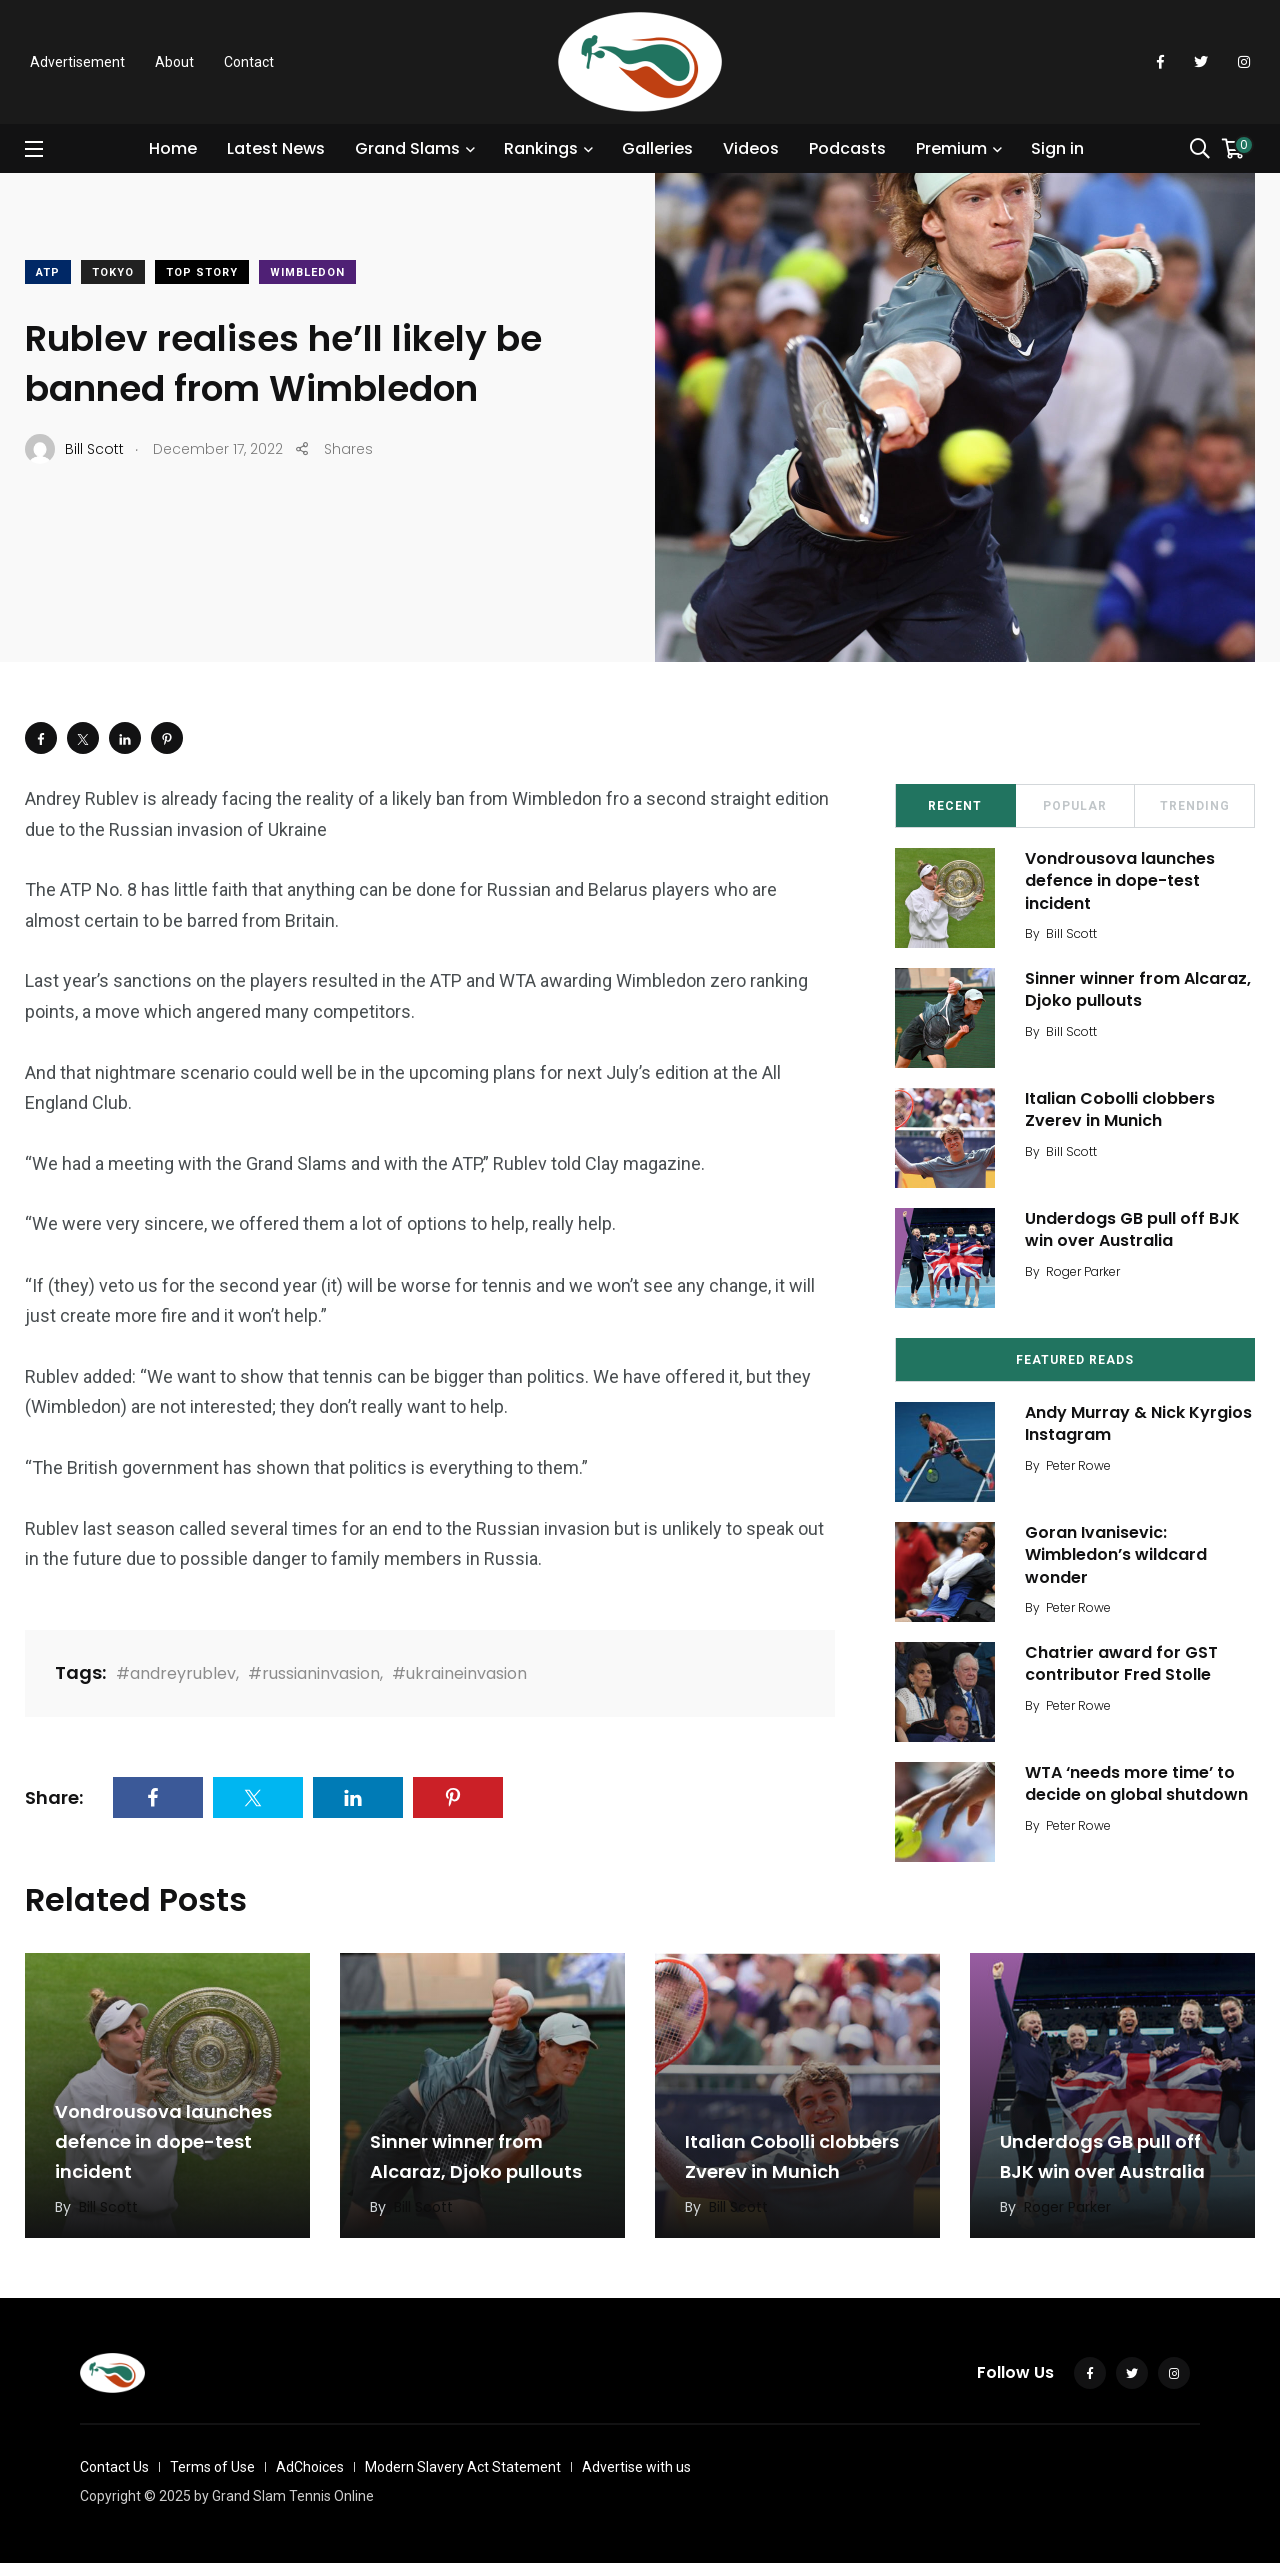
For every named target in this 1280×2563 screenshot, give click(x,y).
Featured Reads (1075, 1360)
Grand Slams (407, 148)
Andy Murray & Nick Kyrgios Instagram (1138, 1423)
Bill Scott (1071, 933)
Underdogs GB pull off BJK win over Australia (1132, 1229)
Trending (1195, 806)
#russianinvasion (314, 1673)
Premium (951, 148)
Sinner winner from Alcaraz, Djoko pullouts (1138, 989)
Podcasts (847, 148)
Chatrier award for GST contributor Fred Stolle (1121, 1663)
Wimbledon (307, 272)
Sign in (1057, 148)
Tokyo (113, 272)
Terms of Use (212, 2467)
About (174, 62)
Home (173, 148)
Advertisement (77, 62)
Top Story (202, 272)
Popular (1075, 806)
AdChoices (310, 2467)
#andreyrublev (176, 1673)
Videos (751, 148)
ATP (48, 272)
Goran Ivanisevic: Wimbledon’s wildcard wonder (1116, 1555)
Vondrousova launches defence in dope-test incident (1120, 881)
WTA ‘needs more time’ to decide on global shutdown (1136, 1783)
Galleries (657, 148)
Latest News (276, 148)
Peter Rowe (1078, 1465)
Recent (955, 806)
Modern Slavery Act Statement (463, 2467)
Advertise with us (636, 2467)
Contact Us (114, 2467)
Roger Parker (1083, 1271)
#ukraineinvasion (459, 1673)
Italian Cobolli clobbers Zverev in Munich (1120, 1109)
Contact (249, 62)
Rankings (541, 148)
